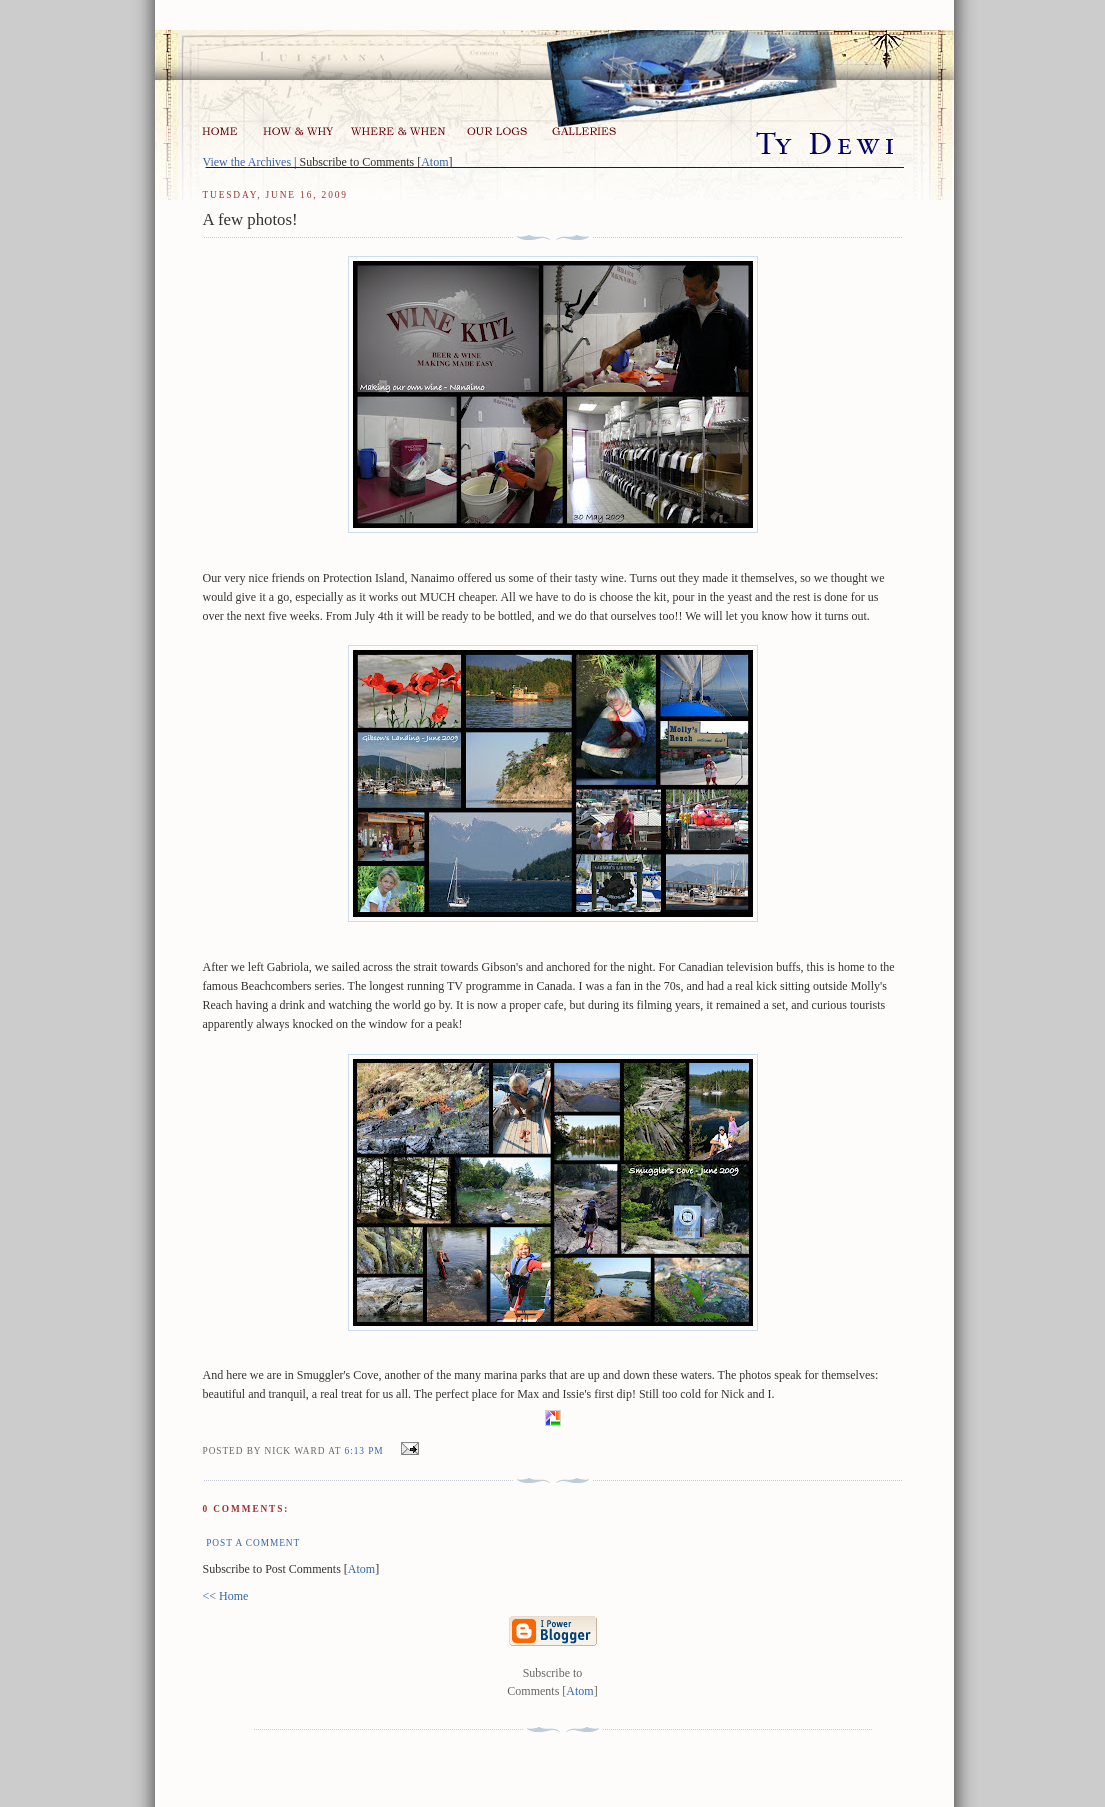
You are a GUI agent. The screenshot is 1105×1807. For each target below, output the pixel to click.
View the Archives (247, 162)
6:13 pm (366, 1451)
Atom (434, 162)
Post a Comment (253, 1543)
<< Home (226, 1596)
